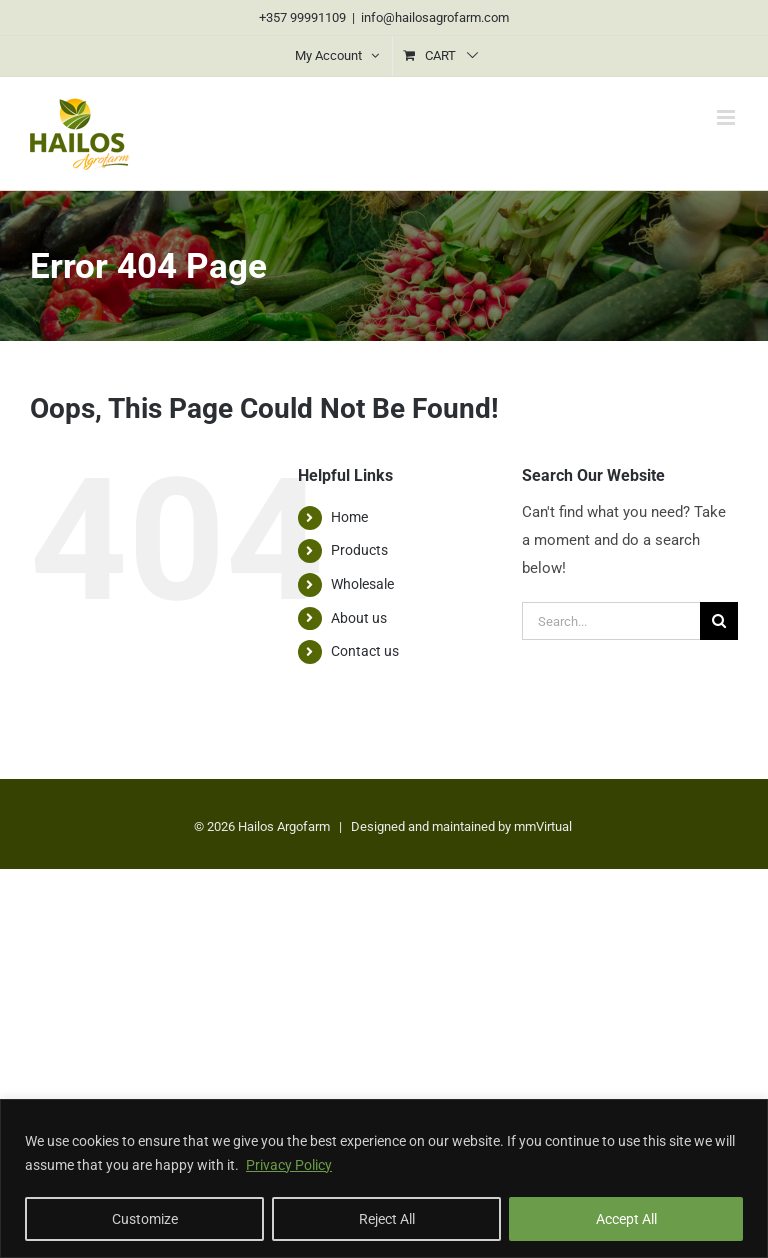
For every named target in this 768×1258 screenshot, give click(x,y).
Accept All (626, 1219)
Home (349, 517)
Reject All (387, 1219)
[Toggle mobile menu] (727, 117)
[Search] (719, 621)
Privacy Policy (289, 1165)
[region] (384, 1178)
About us (359, 618)
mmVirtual (543, 826)
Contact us (365, 651)
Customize (145, 1219)
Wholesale (362, 584)
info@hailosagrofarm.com (435, 17)
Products (359, 550)
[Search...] (611, 621)
